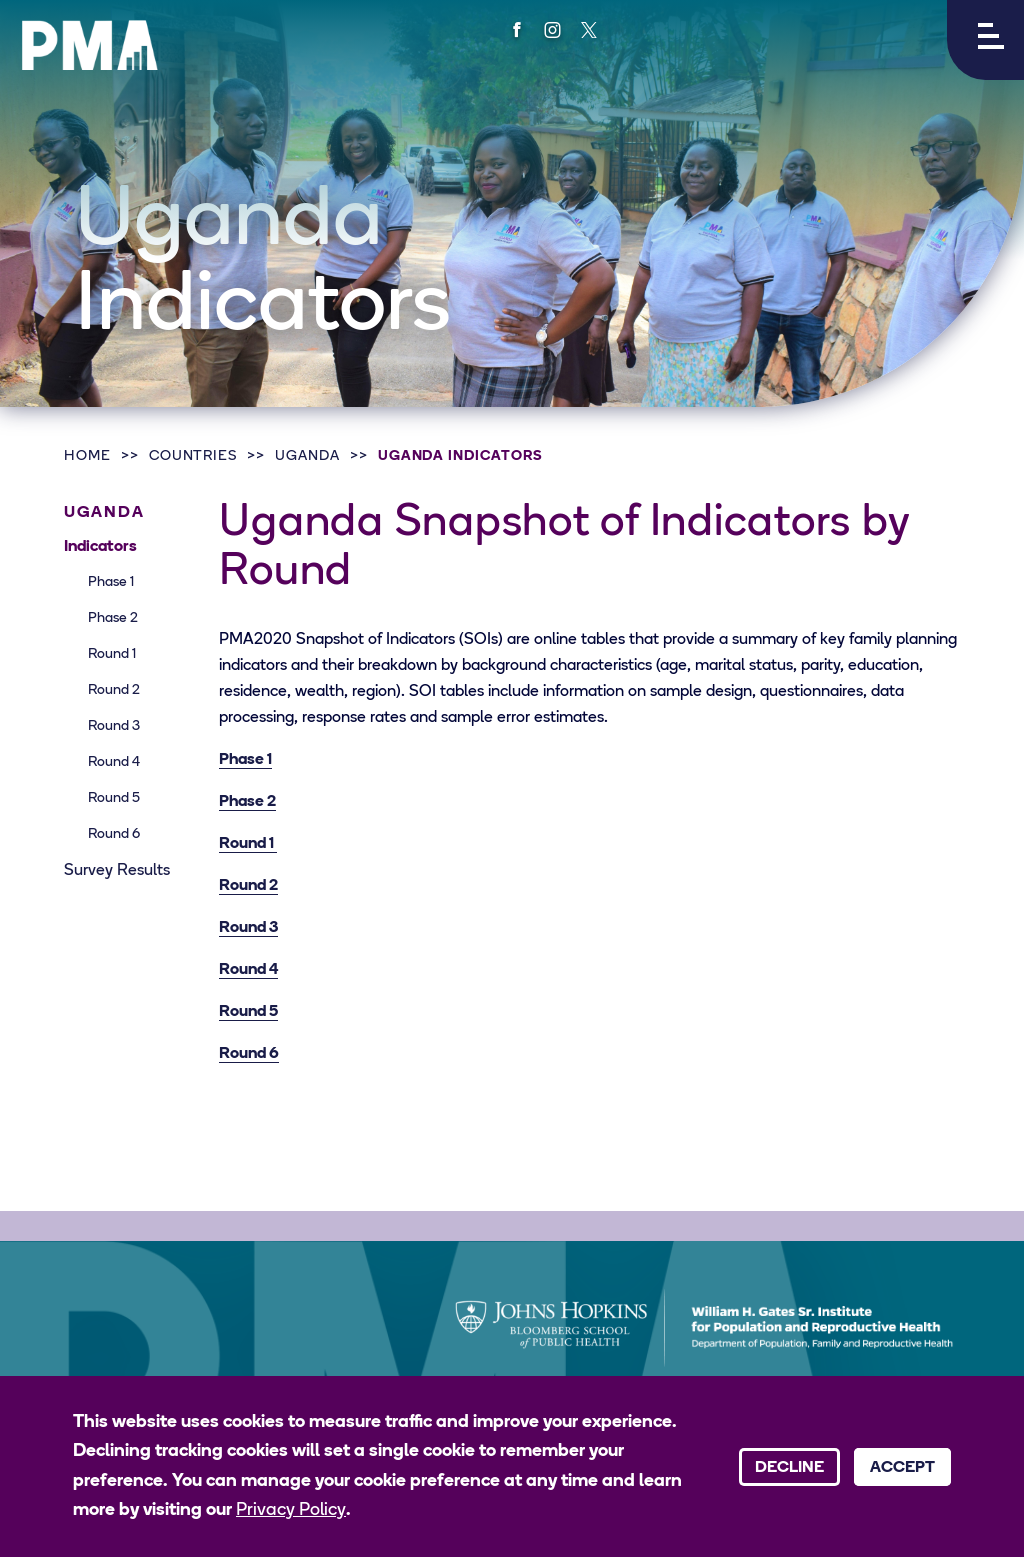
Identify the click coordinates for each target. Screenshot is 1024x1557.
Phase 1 (111, 582)
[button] (985, 40)
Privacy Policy (291, 1510)
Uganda (307, 456)
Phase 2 (113, 618)
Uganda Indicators (460, 456)
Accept (902, 1468)
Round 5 (114, 798)
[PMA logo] (90, 45)
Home (87, 456)
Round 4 (114, 762)
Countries (193, 456)
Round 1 (112, 654)
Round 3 (114, 726)
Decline (789, 1468)
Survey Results (117, 871)
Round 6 (114, 834)
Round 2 (114, 690)
